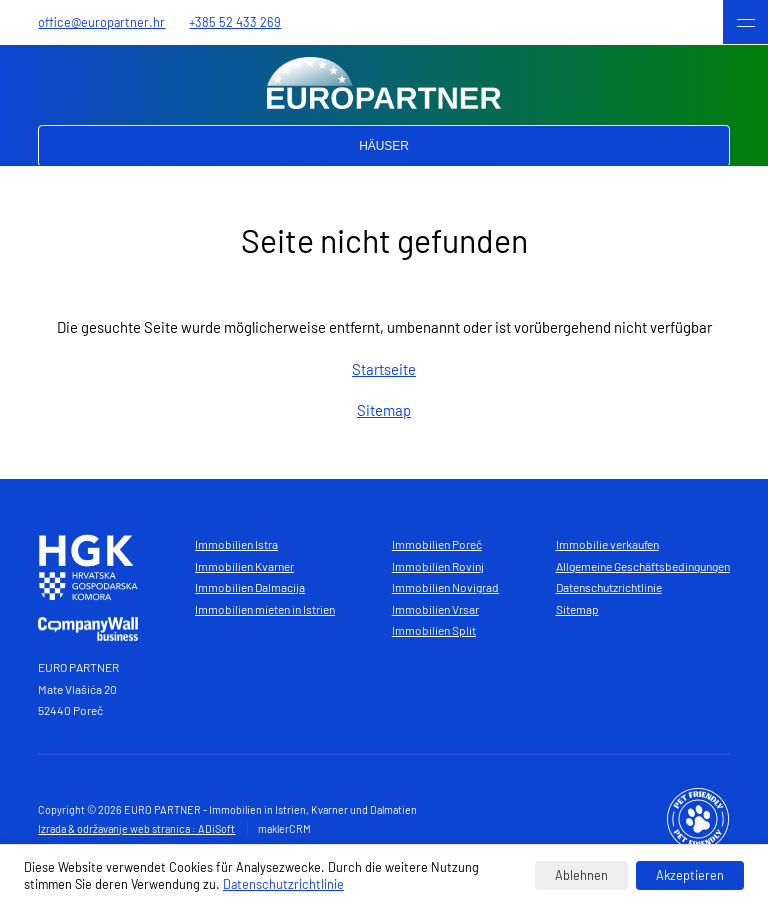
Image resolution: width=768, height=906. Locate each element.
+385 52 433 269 (235, 22)
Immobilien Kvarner (244, 566)
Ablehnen (581, 875)
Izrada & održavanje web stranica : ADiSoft (136, 828)
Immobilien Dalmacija (250, 587)
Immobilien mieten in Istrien (265, 609)
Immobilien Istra (236, 544)
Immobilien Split (434, 630)
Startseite (384, 369)
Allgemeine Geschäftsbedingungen (643, 566)
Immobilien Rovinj (438, 566)
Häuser (384, 146)
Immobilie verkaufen (607, 544)
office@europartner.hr (101, 22)
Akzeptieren (690, 875)
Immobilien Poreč (437, 544)
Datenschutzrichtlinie (609, 587)
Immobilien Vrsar (435, 609)
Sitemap (384, 410)
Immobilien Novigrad (445, 587)
